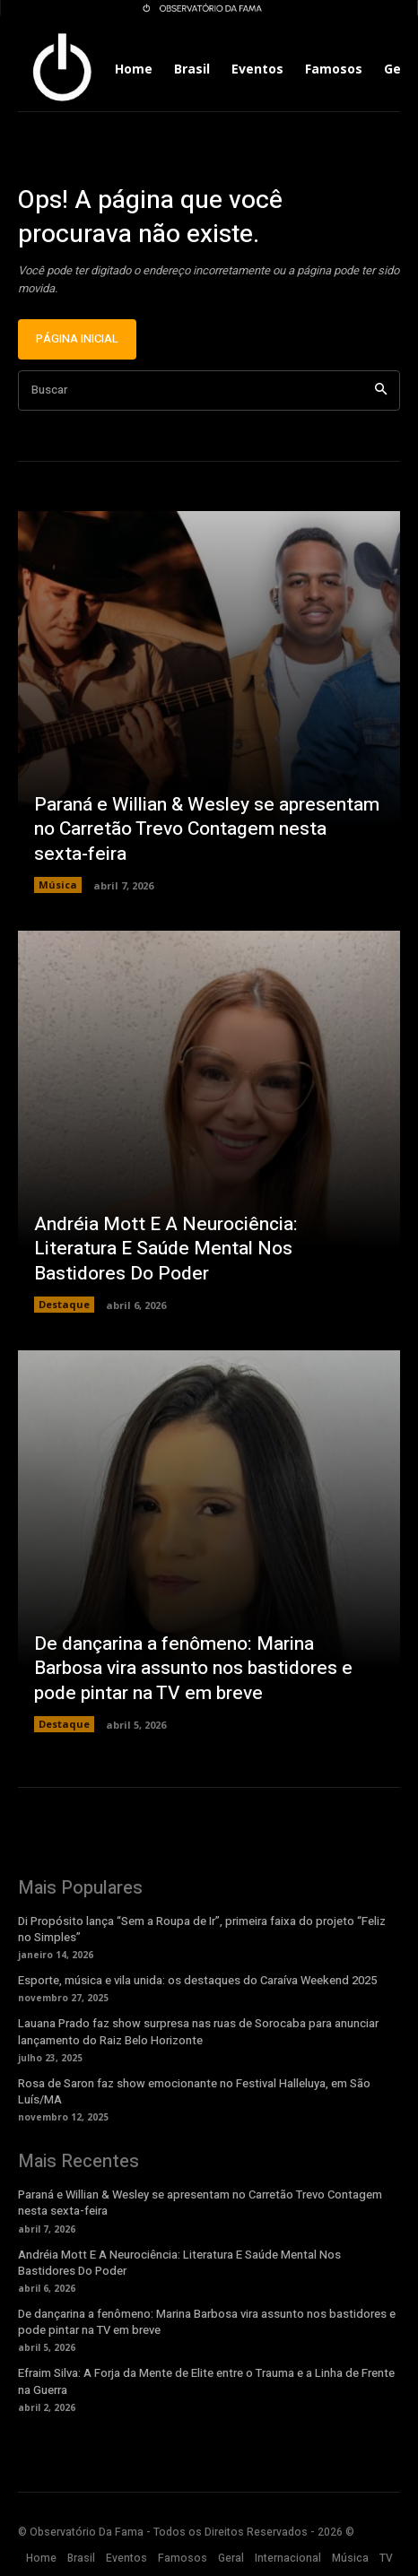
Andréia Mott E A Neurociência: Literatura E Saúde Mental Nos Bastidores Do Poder (166, 1249)
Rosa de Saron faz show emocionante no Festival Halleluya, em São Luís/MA (194, 2091)
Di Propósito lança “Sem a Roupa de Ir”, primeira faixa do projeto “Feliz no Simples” (202, 1929)
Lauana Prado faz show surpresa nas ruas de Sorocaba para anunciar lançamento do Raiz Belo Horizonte (198, 2031)
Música (58, 884)
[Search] (380, 390)
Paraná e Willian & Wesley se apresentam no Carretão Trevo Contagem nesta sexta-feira (206, 829)
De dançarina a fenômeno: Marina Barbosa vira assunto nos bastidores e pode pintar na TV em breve (193, 1668)
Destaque (64, 1304)
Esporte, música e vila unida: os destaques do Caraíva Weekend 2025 (197, 1980)
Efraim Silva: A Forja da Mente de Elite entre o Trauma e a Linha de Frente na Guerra (206, 2381)
